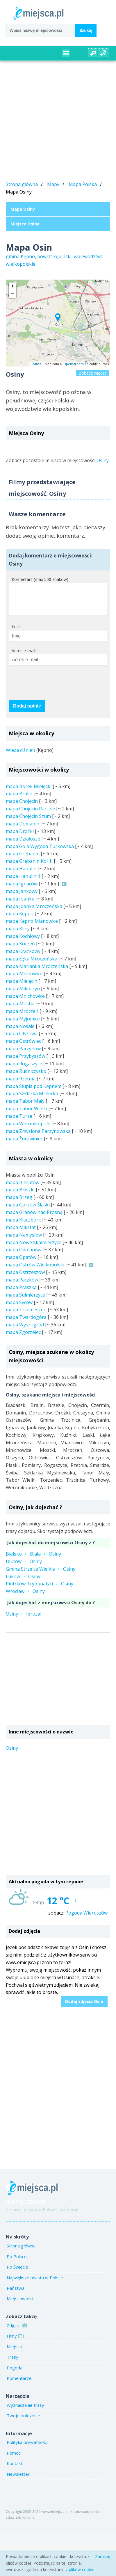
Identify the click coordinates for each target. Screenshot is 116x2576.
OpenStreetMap (75, 364)
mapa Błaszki (20, 1195)
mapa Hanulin (21, 874)
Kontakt (14, 2469)
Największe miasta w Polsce (35, 2283)
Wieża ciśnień (20, 756)
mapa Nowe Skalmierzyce (33, 1248)
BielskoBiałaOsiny (33, 1559)
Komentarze (19, 2384)
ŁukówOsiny (23, 1582)
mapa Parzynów (23, 1054)
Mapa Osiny (22, 209)
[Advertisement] (54, 122)
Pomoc (14, 2459)
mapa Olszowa (22, 1039)
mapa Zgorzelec (23, 1338)
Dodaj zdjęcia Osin (84, 2007)
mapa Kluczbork (23, 1225)
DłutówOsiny (24, 1567)
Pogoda (14, 2373)
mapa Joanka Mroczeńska (34, 912)
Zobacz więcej (92, 373)
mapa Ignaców (22, 889)
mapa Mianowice (24, 979)
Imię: (16, 632)
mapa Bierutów (22, 1188)
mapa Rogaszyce (24, 1069)
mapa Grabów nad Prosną (34, 1218)
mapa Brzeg (19, 1203)
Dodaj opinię (27, 711)
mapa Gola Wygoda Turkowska (40, 852)
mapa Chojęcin (22, 807)
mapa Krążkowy (23, 957)
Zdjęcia (16, 2331)
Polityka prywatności (27, 2448)
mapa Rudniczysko (26, 1077)
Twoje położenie (23, 2421)
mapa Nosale (20, 1032)
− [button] (12, 294)
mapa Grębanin (23, 859)
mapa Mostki (20, 1009)
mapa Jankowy (22, 897)
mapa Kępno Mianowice (32, 927)
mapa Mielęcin (21, 987)
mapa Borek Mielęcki (28, 792)
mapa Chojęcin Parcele (30, 814)
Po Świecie (17, 2273)
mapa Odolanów (23, 1255)
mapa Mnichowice (25, 1002)
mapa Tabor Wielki (26, 1114)
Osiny (103, 460)
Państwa (15, 2294)
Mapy (53, 184)
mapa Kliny (18, 934)
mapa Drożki (20, 837)
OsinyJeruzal (23, 1619)
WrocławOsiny (25, 1597)
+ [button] (12, 286)
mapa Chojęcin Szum (28, 822)
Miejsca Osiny (24, 224)
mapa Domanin (22, 829)
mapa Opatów (21, 1263)
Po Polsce (17, 2262)
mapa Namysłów (24, 1240)
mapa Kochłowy (23, 942)
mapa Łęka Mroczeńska (31, 964)
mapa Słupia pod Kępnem (33, 1092)
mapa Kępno (19, 919)
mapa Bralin (19, 799)
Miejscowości (20, 2304)
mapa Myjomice (23, 1024)
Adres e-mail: (24, 656)
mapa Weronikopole (28, 1129)
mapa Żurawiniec (24, 1144)
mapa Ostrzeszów (25, 1278)
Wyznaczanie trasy (25, 2411)
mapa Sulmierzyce (25, 1300)
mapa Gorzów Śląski (28, 1210)
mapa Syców (19, 1308)
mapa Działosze (23, 844)
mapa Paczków (22, 1285)
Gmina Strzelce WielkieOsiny (40, 1575)
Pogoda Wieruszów (86, 1918)
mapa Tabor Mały (25, 1107)
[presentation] (53, 688)
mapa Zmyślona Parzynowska (38, 1137)
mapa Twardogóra (26, 1323)
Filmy (14, 2342)
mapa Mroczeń (22, 1017)
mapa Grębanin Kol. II (29, 867)
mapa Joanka (20, 904)
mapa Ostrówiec (23, 1047)
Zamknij (102, 2556)
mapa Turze (19, 1122)
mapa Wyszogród (25, 1330)
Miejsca (14, 2352)
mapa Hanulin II (23, 882)
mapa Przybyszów (25, 1062)
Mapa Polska (83, 184)
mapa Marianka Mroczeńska (37, 972)
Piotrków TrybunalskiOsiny (39, 1589)
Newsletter (18, 2480)
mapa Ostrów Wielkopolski (35, 1270)
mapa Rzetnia (20, 1084)
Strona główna (22, 184)
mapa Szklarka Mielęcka (32, 1099)
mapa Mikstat (21, 1233)
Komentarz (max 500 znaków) (40, 579)
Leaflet (36, 364)
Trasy (12, 2363)
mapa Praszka (21, 1293)
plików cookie (81, 2569)
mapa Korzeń (20, 949)
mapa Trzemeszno (26, 1315)
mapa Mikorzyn (23, 994)
